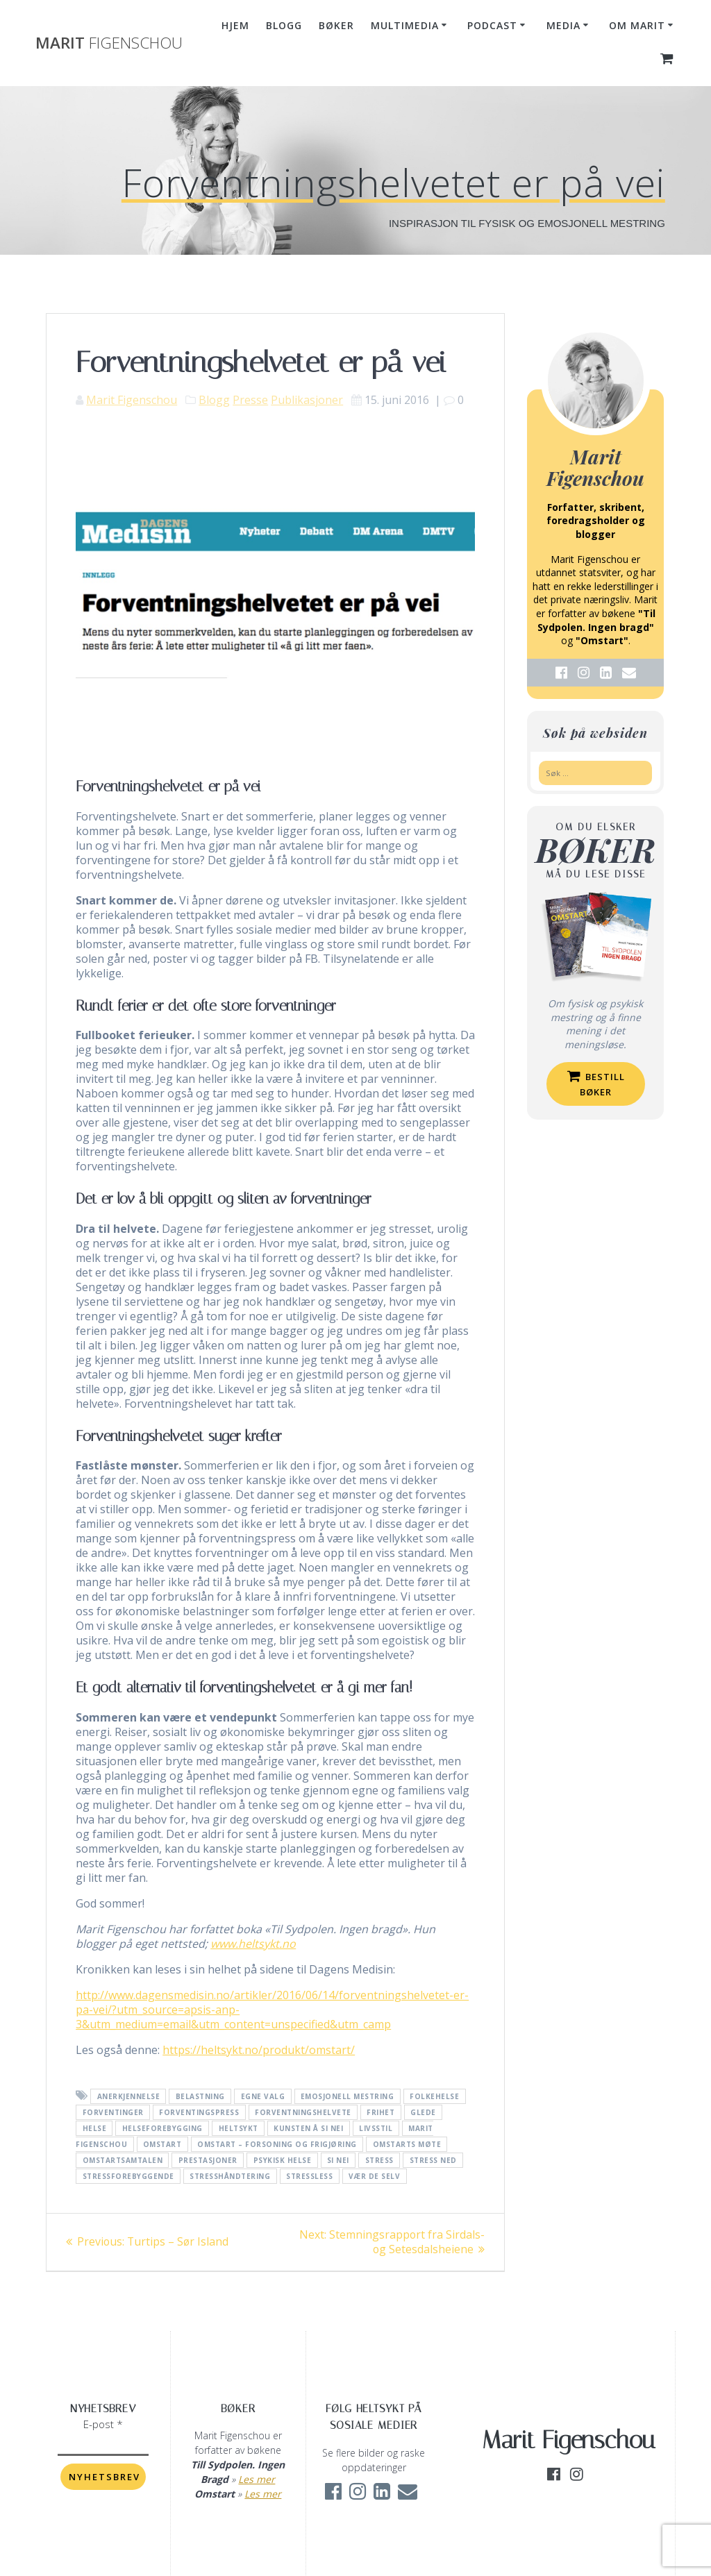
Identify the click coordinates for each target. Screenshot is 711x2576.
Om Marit (637, 25)
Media (563, 25)
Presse (250, 399)
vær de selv (375, 2176)
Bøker (336, 25)
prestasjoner (207, 2160)
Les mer (256, 2479)
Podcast (492, 25)
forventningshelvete (303, 2112)
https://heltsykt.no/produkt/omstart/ (258, 2049)
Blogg (284, 25)
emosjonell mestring (347, 2096)
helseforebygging (162, 2128)
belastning (200, 2096)
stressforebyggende (128, 2176)
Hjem (235, 25)
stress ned (433, 2160)
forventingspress (199, 2112)
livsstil (375, 2128)
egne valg (263, 2096)
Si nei (338, 2160)
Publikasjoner (307, 399)
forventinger (113, 2112)
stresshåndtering (230, 2176)
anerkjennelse (128, 2096)
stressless (309, 2176)
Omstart (162, 2144)
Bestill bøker (596, 1083)
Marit (109, 43)
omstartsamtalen (123, 2160)
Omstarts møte (407, 2144)
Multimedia (405, 25)
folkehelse (434, 2096)
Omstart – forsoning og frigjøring (277, 2144)
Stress (379, 2160)
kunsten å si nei (308, 2128)
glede (423, 2112)
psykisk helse (282, 2160)
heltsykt (238, 2128)
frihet (380, 2112)
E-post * (103, 2424)
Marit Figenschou (131, 399)
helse (95, 2128)
